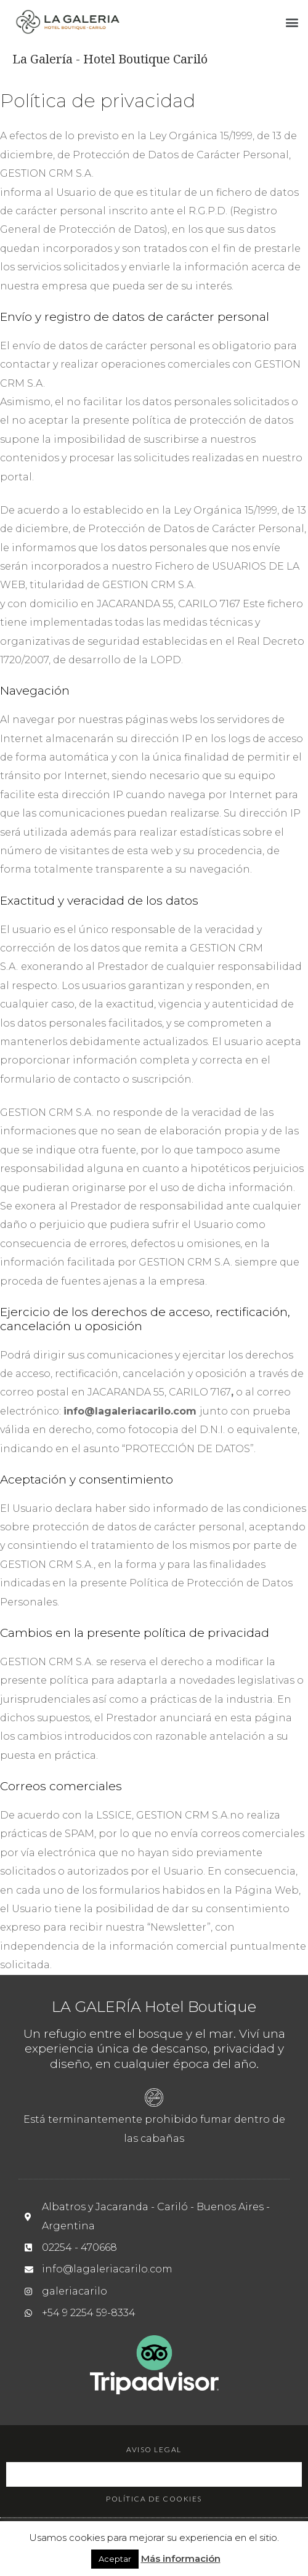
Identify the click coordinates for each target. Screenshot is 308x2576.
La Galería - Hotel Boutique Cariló (110, 58)
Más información (181, 2558)
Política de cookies (154, 2498)
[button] (292, 22)
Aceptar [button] (115, 2559)
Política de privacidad (154, 2474)
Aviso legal (154, 2449)
